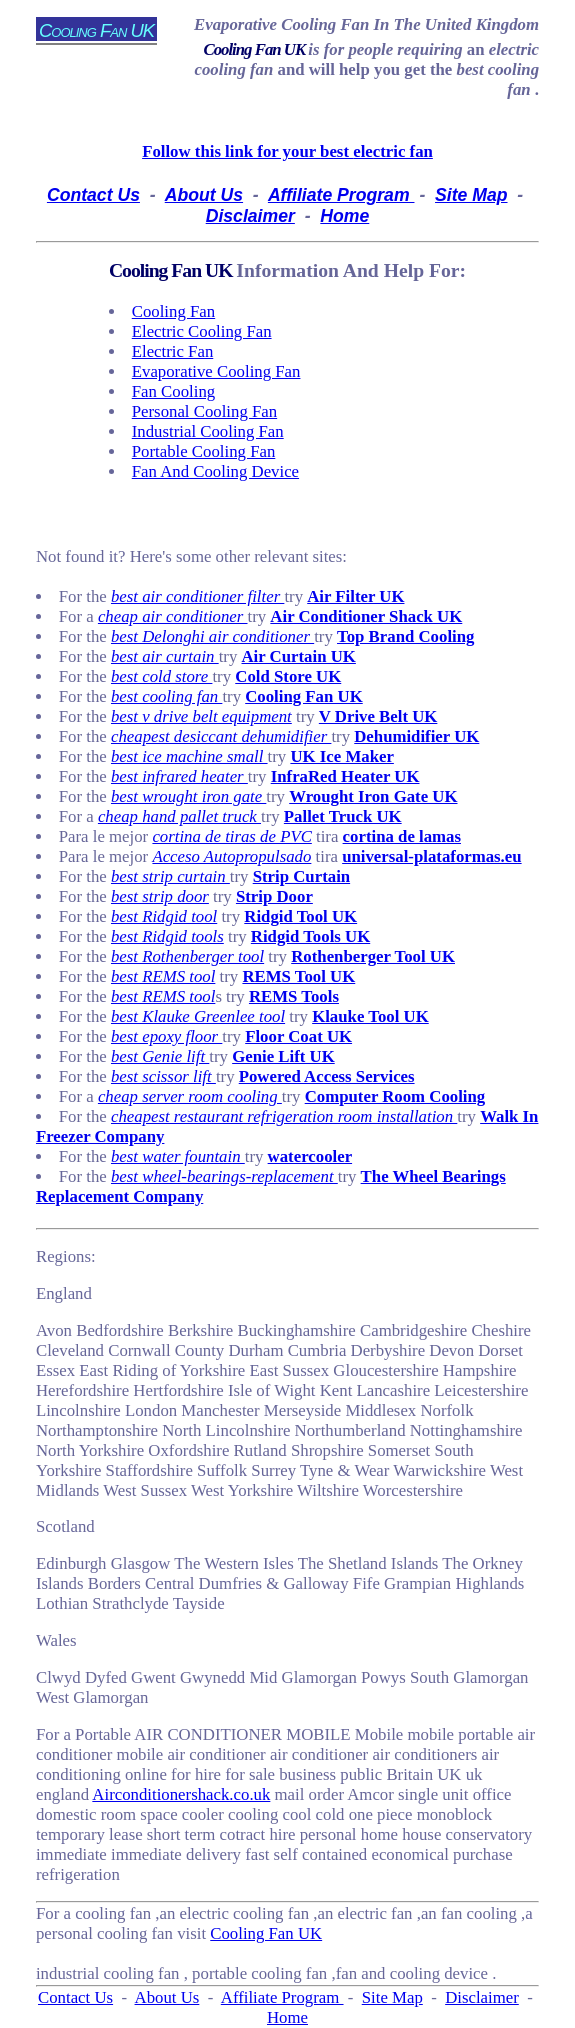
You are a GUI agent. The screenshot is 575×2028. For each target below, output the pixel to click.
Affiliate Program (341, 195)
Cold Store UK (288, 676)
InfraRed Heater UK (345, 776)
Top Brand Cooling (405, 636)
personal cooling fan (204, 411)
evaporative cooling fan (216, 371)
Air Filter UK (355, 596)
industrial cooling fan (208, 431)
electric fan (173, 351)
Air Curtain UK (299, 656)
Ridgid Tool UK (300, 916)
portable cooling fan (204, 451)
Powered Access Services (327, 1076)
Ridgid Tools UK (310, 936)
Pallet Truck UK (343, 816)
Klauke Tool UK (370, 1016)
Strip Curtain (301, 876)
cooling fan (173, 311)
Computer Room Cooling (395, 1096)
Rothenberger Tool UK (373, 956)
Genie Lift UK (283, 1056)
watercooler (310, 1156)
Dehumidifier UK (416, 736)
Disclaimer (250, 216)
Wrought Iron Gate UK (373, 796)
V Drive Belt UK (378, 716)
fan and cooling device (215, 471)
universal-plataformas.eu (431, 856)
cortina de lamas (402, 836)
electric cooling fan (202, 331)
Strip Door (274, 896)
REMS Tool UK (298, 976)
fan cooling (173, 391)
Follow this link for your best (287, 151)
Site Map (471, 195)
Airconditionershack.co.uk (181, 1794)
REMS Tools (294, 996)
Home (344, 216)
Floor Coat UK (298, 1036)
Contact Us (93, 195)
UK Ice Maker (341, 756)
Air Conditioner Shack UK (366, 616)
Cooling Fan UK (255, 49)
